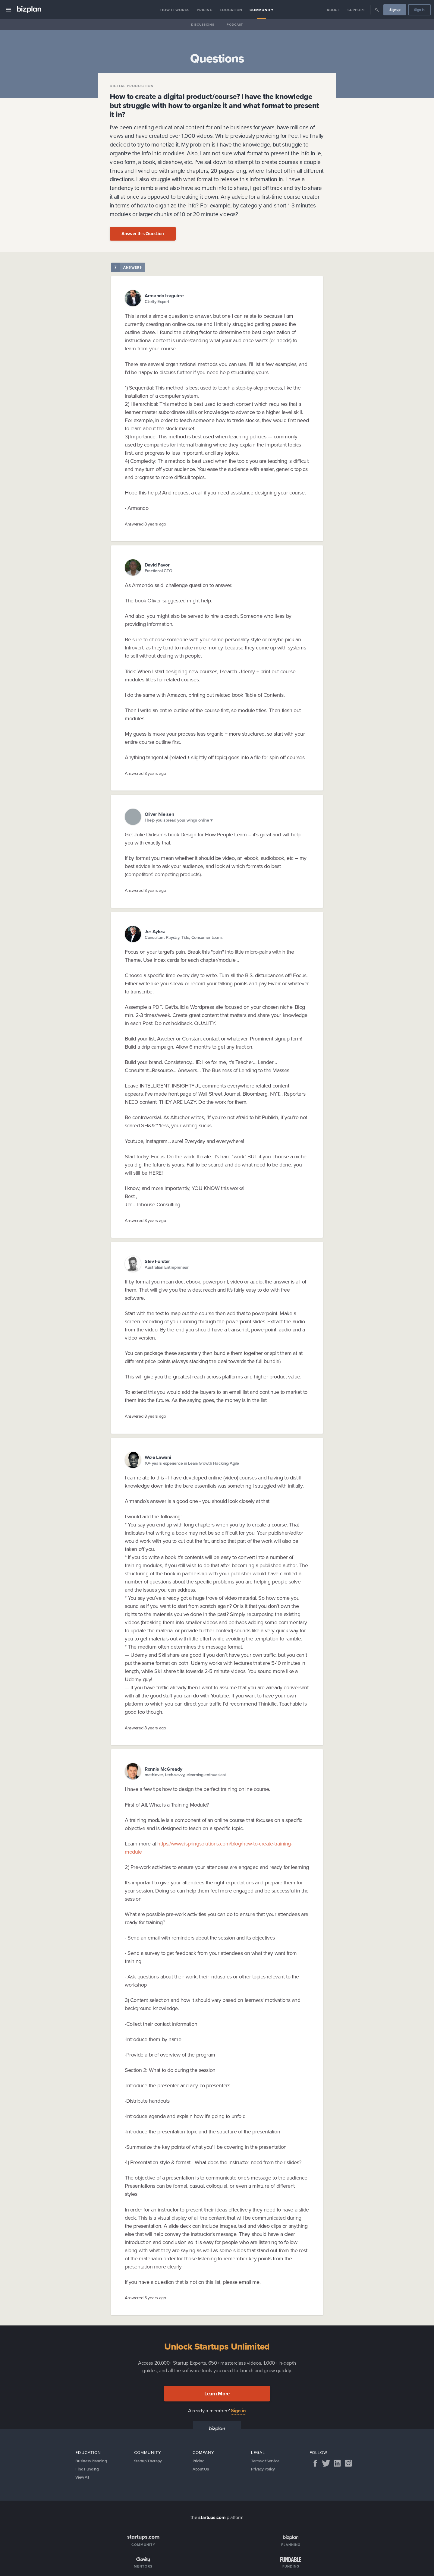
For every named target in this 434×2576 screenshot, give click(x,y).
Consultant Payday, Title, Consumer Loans (183, 937)
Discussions (202, 24)
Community (262, 10)
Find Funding (87, 2470)
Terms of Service (266, 2461)
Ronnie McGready (163, 1769)
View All (82, 2478)
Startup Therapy (149, 2461)
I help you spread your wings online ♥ (179, 820)
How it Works (175, 10)
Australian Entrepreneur (167, 1267)
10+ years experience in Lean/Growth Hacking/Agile (192, 1463)
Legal (258, 2452)
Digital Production (132, 86)
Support (356, 10)
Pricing (204, 10)
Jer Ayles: (155, 931)
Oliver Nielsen (159, 814)
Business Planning (92, 2461)
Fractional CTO (158, 570)
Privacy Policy (263, 2470)
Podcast (235, 24)
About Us (201, 2470)
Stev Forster (157, 1261)
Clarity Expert (157, 301)
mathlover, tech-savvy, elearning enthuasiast (185, 1774)
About (333, 10)
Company (203, 2452)
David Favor (157, 564)
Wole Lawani (158, 1457)
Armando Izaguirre (164, 295)
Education (231, 10)
